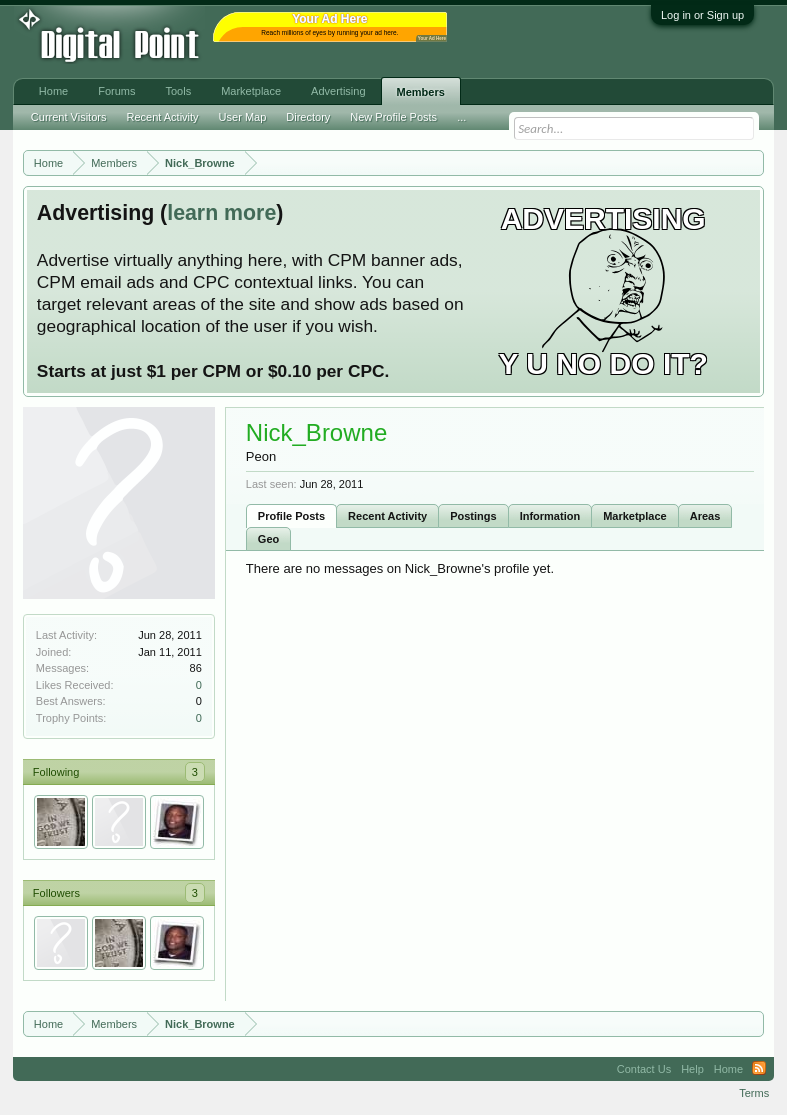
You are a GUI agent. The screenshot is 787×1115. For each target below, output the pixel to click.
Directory (308, 117)
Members (421, 92)
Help (692, 1069)
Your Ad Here (432, 38)
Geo (268, 539)
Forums (116, 91)
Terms (754, 1093)
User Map (243, 117)
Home (53, 91)
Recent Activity (387, 516)
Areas (705, 516)
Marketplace (635, 516)
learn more (221, 213)
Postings (473, 516)
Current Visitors (69, 117)
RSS (759, 1069)
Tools (178, 91)
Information (550, 516)
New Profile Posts (393, 117)
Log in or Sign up (702, 15)
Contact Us (644, 1069)
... (461, 117)
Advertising (338, 91)
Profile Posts (291, 516)
